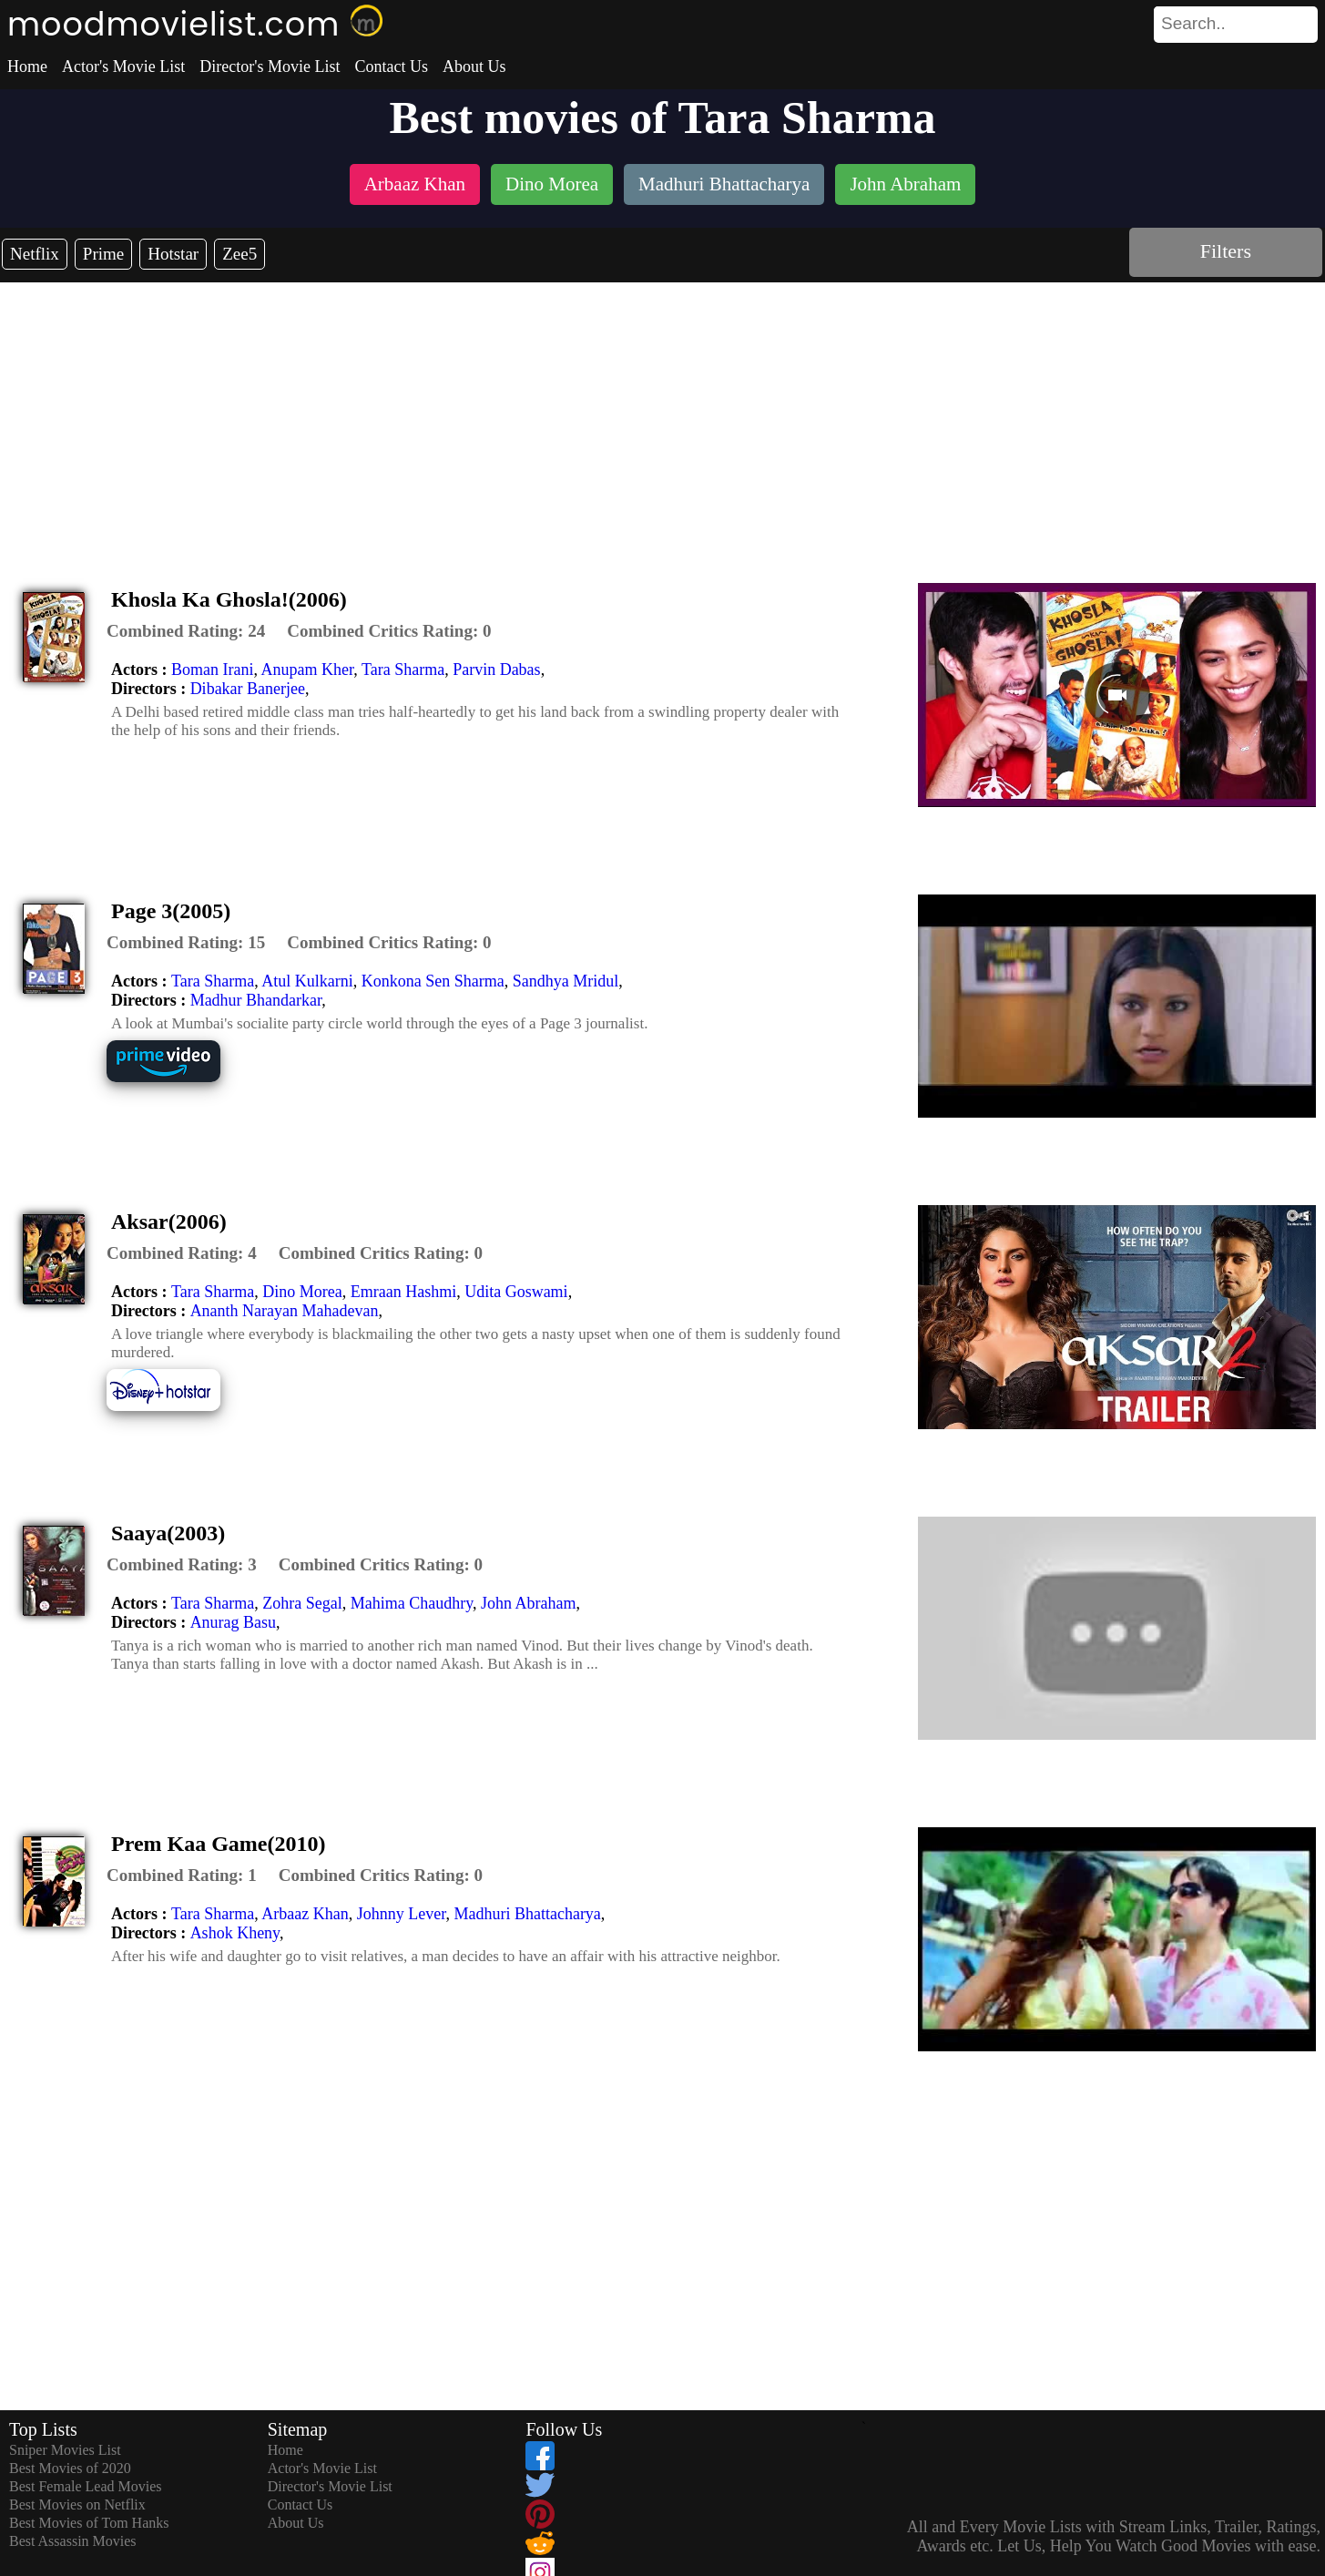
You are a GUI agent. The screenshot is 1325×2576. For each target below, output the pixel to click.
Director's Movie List (269, 66)
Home (27, 66)
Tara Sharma (403, 669)
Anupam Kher (306, 669)
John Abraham (528, 1603)
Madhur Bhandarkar (256, 1000)
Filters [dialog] (1225, 251)
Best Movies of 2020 (70, 2468)
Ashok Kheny (235, 1933)
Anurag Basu (233, 1622)
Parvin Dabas (496, 669)
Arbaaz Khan (304, 1914)
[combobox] (1195, 23)
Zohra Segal (301, 1603)
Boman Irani (212, 669)
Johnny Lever (401, 1914)
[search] (1236, 24)
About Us (474, 66)
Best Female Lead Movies (85, 2486)
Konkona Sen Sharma (433, 981)
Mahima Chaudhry (412, 1603)
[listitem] (415, 186)
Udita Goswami (515, 1292)
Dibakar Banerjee (247, 689)
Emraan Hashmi (403, 1292)
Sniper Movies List (65, 2450)
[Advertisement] (663, 419)
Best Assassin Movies (73, 2541)
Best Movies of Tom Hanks (88, 2522)
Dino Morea (301, 1292)
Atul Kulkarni (307, 981)
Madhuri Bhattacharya (527, 1914)
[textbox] (1195, 23)
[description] (186, 631)
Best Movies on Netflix (77, 2504)
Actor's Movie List (123, 66)
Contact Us (391, 66)
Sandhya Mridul (566, 981)
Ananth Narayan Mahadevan (284, 1311)
